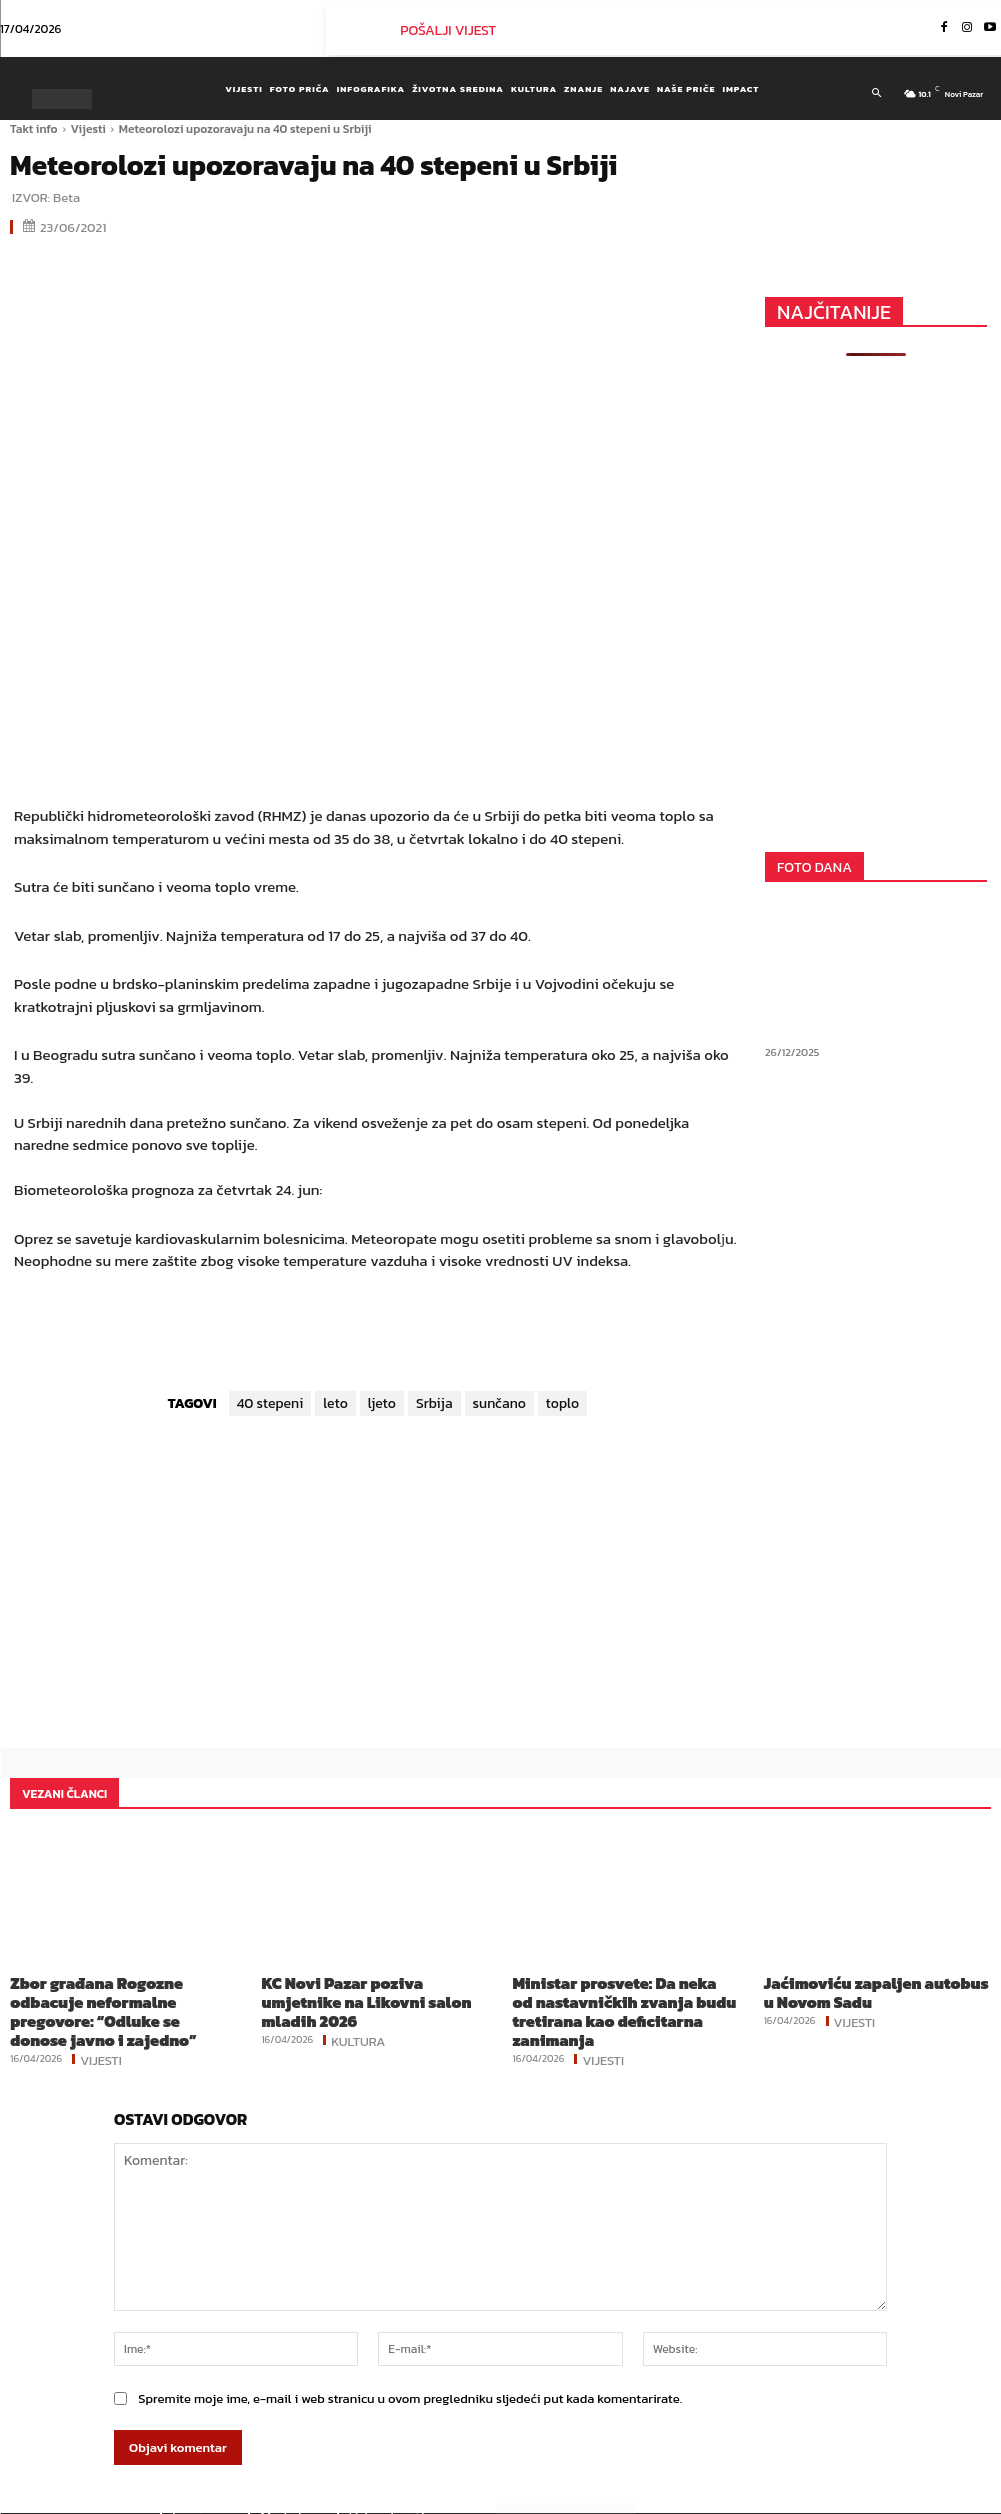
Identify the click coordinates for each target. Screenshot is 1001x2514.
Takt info (34, 129)
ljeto (382, 1403)
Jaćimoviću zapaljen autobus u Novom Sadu (861, 1989)
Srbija (434, 1403)
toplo (562, 1403)
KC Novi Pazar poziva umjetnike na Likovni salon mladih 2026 (369, 1989)
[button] (875, 93)
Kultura (358, 2014)
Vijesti (88, 129)
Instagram (837, 2498)
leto (335, 1403)
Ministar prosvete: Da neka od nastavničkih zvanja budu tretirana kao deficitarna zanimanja (624, 1997)
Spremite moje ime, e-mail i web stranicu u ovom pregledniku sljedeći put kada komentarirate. (410, 2369)
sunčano (499, 1403)
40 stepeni (270, 1403)
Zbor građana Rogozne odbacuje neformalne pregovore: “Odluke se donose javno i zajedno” (117, 1997)
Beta (66, 197)
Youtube (930, 2498)
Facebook (741, 2498)
